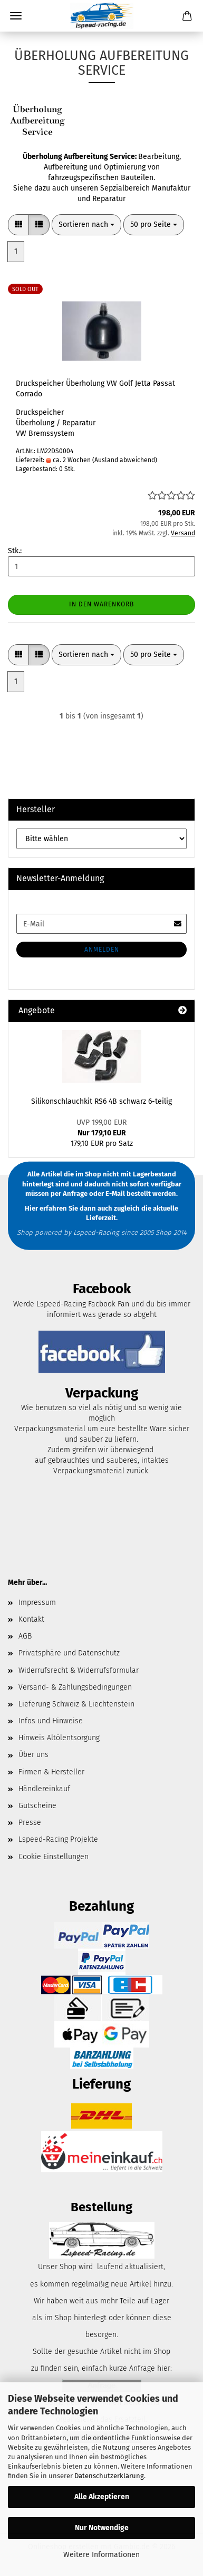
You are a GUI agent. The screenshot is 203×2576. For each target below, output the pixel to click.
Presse (29, 1822)
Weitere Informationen (101, 2554)
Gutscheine (37, 1805)
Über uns (33, 1754)
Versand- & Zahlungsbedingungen (75, 1687)
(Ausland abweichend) (124, 460)
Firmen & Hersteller (51, 1772)
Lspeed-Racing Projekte (58, 1839)
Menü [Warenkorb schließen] (16, 15)
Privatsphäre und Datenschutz (69, 1653)
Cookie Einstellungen (53, 1856)
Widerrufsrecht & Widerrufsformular (78, 1670)
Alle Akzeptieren (101, 2496)
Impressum (37, 1602)
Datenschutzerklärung (109, 2476)
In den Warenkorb (101, 604)
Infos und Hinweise (50, 1720)
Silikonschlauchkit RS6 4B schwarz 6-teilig (101, 1101)
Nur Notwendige (102, 2527)
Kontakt (31, 1619)
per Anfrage (69, 1193)
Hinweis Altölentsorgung (59, 1737)
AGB (25, 1636)
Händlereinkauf (44, 1788)
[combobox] (86, 224)
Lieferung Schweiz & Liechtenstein (76, 1704)
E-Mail (115, 1193)
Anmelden (101, 949)
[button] (18, 224)
